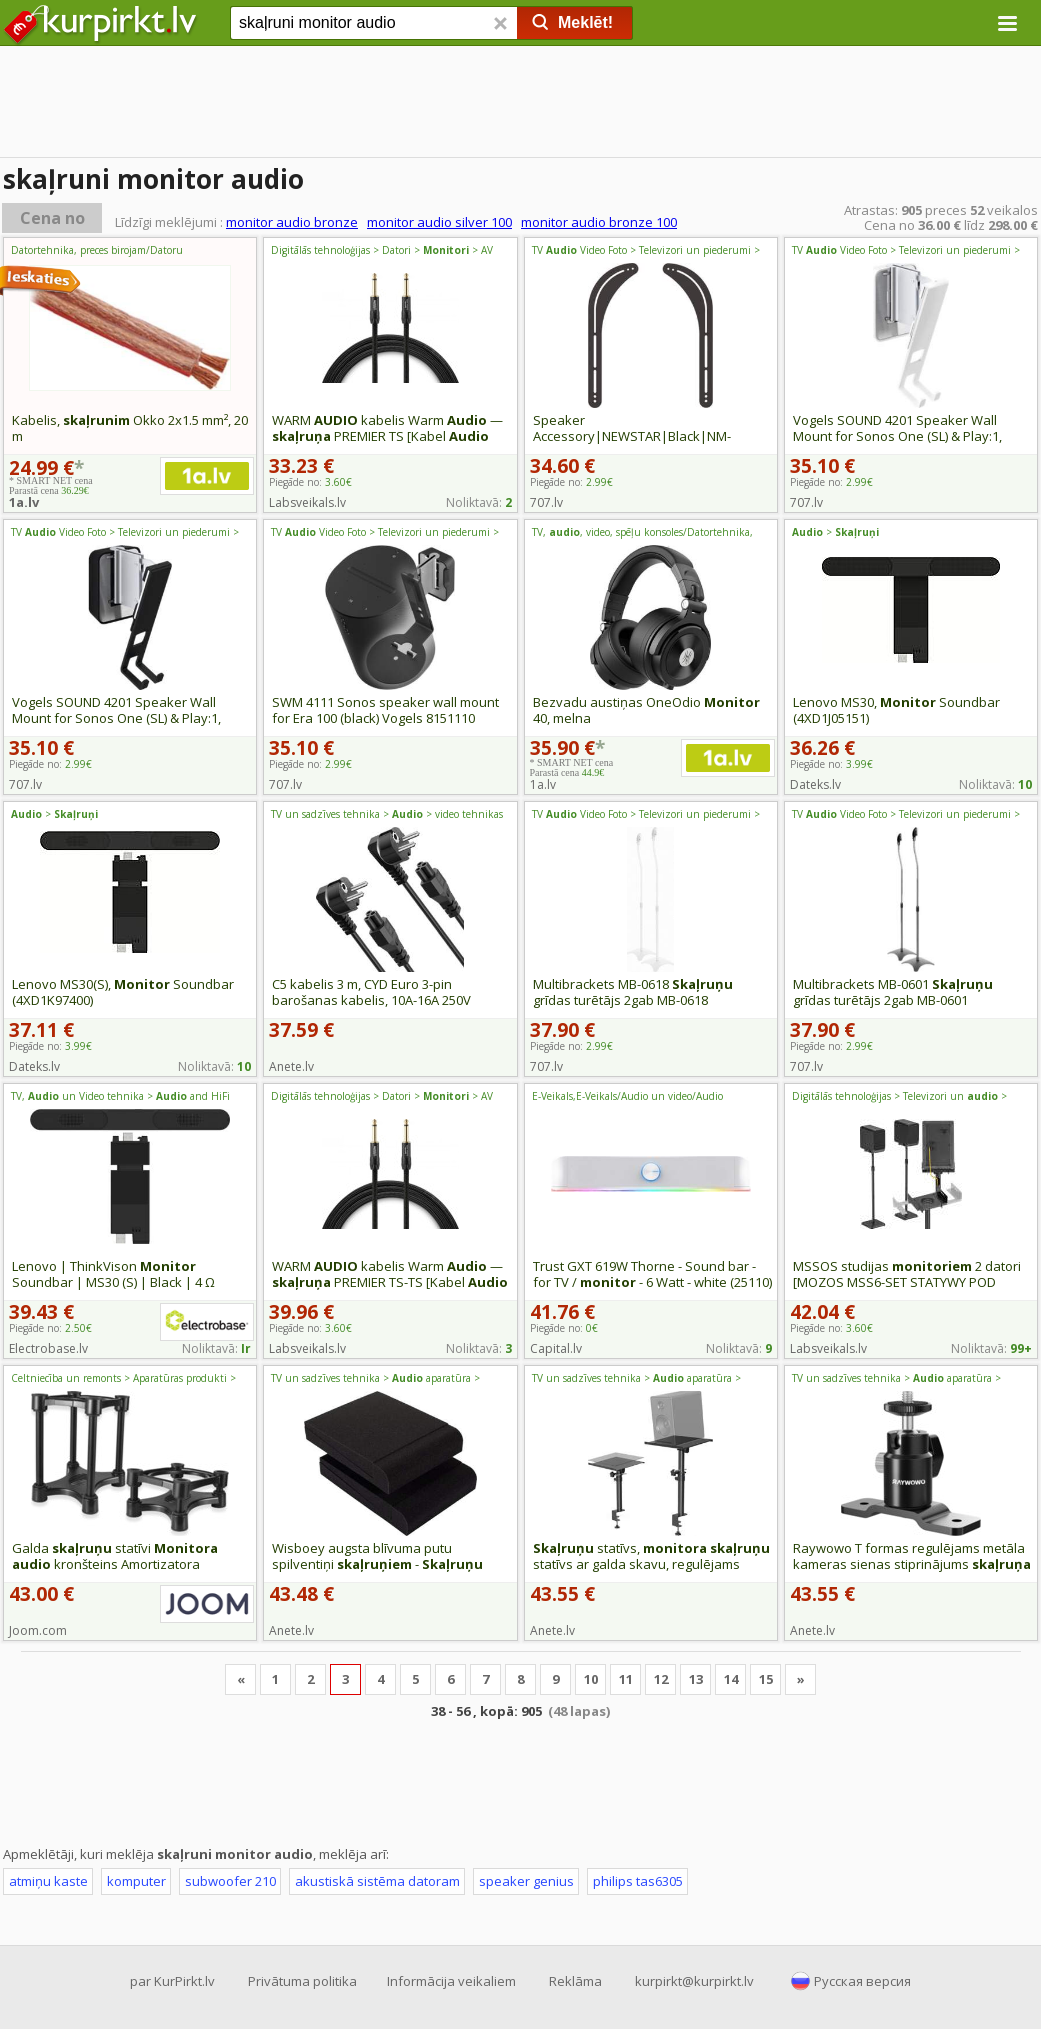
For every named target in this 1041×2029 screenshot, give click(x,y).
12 (661, 1679)
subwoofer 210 (230, 1881)
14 (731, 1679)
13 (696, 1679)
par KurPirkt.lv (172, 1981)
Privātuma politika (302, 1981)
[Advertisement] (520, 105)
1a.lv (24, 502)
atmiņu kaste (48, 1881)
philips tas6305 (638, 1881)
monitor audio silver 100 (439, 222)
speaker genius (526, 1881)
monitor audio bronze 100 (599, 222)
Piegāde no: (310, 482)
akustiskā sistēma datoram (377, 1881)
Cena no (52, 218)
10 (591, 1679)
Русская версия (862, 1981)
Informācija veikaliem (451, 1981)
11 (626, 1679)
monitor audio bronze (292, 222)
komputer (136, 1881)
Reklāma (575, 1981)
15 (766, 1679)
